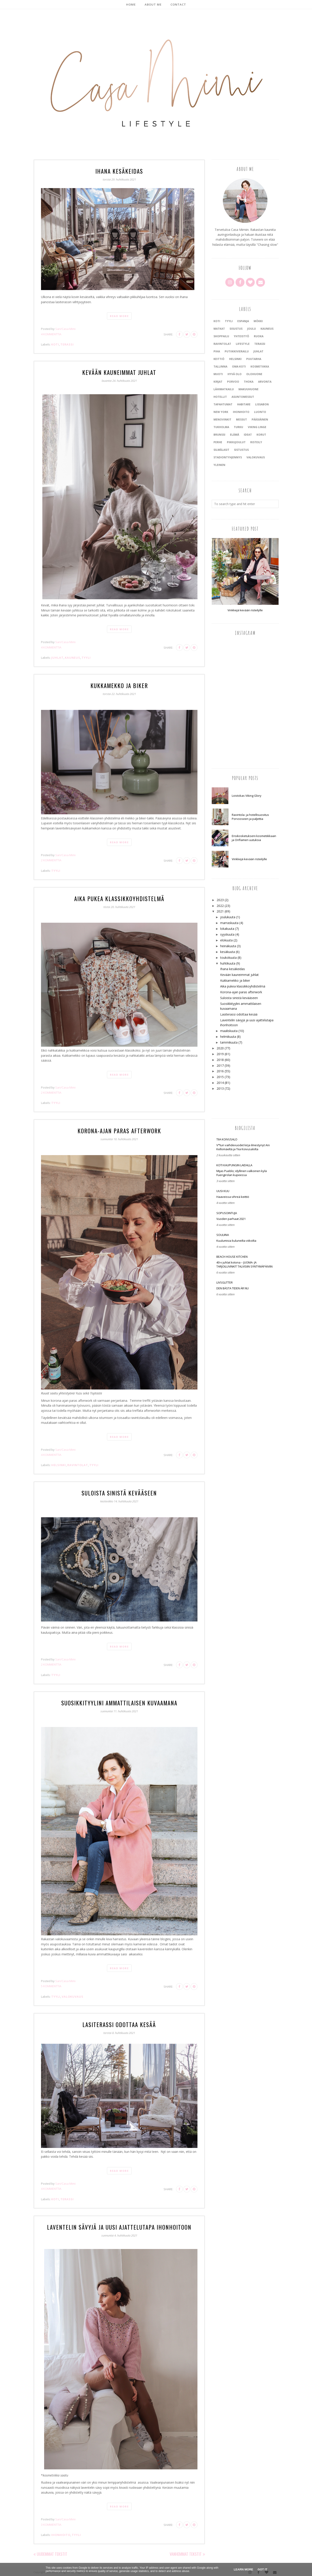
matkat (219, 329)
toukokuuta (228, 957)
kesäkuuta (227, 952)
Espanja (243, 321)
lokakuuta (227, 928)
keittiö (218, 359)
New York (220, 412)
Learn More (243, 2569)
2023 (220, 900)
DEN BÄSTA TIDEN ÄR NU (232, 1288)
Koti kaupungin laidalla (234, 1165)
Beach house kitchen (232, 1257)
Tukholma (221, 427)
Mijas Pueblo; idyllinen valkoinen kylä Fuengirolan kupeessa (241, 1173)
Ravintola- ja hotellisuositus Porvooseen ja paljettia (250, 817)
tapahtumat (222, 404)
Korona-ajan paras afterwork (119, 1130)
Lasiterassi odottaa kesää (119, 2023)
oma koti (239, 366)
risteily (256, 442)
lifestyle (243, 344)
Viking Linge (257, 427)
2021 (220, 911)
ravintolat (77, 1464)
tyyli (86, 657)
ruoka (258, 336)
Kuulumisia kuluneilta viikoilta (236, 1241)
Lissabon (262, 404)
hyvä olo (235, 374)
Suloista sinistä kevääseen (119, 1492)
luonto (260, 412)
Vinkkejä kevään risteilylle (245, 610)
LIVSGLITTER (224, 1282)
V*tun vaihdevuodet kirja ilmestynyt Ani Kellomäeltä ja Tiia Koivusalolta (243, 1147)
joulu (251, 329)
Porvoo (233, 382)
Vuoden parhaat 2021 (231, 1219)
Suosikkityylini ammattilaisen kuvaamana (119, 1701)
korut (261, 435)
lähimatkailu (223, 389)
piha (216, 351)
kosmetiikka (259, 366)
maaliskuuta (229, 1031)
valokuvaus (72, 1995)
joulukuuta (227, 917)
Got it (262, 2569)
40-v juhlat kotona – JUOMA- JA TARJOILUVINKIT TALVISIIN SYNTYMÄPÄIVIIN (244, 1264)
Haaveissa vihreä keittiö (232, 1197)
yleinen (219, 465)
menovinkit (222, 419)
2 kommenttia (51, 859)
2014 (220, 1083)
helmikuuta (228, 1036)
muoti (218, 374)
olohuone (254, 374)
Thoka (248, 382)
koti (55, 344)
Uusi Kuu (222, 1191)
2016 (220, 1071)
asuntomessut (243, 397)
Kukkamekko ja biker (119, 685)
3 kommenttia (51, 2523)
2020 (220, 1048)
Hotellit (220, 397)
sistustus (241, 450)
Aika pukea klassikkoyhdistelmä (119, 898)
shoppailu (221, 336)
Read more (119, 315)
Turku (238, 427)
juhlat (57, 657)
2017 (220, 1065)
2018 (220, 1060)
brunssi (219, 435)
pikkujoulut (236, 442)
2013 (220, 1088)
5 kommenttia (51, 1985)
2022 (220, 906)
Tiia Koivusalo (226, 1139)
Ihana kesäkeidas (119, 171)
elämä (234, 435)
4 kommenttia (51, 334)
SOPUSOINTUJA (226, 1213)
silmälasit (221, 450)
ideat (248, 435)
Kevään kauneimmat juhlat (119, 372)
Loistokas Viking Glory (246, 796)
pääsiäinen (260, 419)
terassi (67, 344)
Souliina (222, 1235)
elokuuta (226, 940)
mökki (258, 321)
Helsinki (58, 1464)
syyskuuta (227, 934)
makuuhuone (248, 389)
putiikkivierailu (237, 351)
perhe (217, 442)
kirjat (217, 382)
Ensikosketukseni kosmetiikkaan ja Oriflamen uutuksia (254, 838)
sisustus (236, 329)
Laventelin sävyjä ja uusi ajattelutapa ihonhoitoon (119, 2225)
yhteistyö (241, 336)
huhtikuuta (227, 963)
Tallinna (220, 366)
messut (241, 419)
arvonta (264, 382)
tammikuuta (229, 1042)
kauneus (72, 657)
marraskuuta (229, 923)
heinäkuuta (228, 946)
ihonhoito (60, 2533)
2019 (220, 1054)
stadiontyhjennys (227, 457)
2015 (220, 1077)
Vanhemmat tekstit (186, 2552)
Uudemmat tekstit (52, 2552)
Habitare (243, 404)
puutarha (253, 359)
